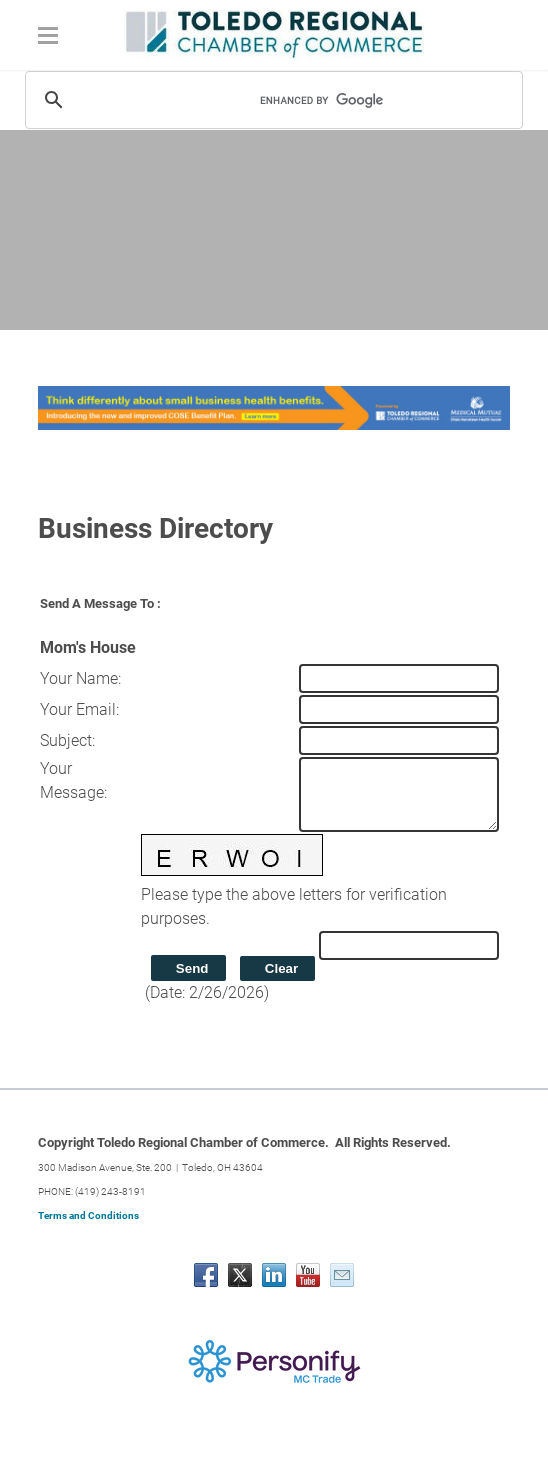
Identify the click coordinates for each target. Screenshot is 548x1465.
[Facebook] (206, 1275)
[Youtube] (308, 1275)
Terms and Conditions (88, 1215)
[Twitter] (240, 1275)
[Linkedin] (274, 1275)
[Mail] (342, 1275)
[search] (360, 100)
